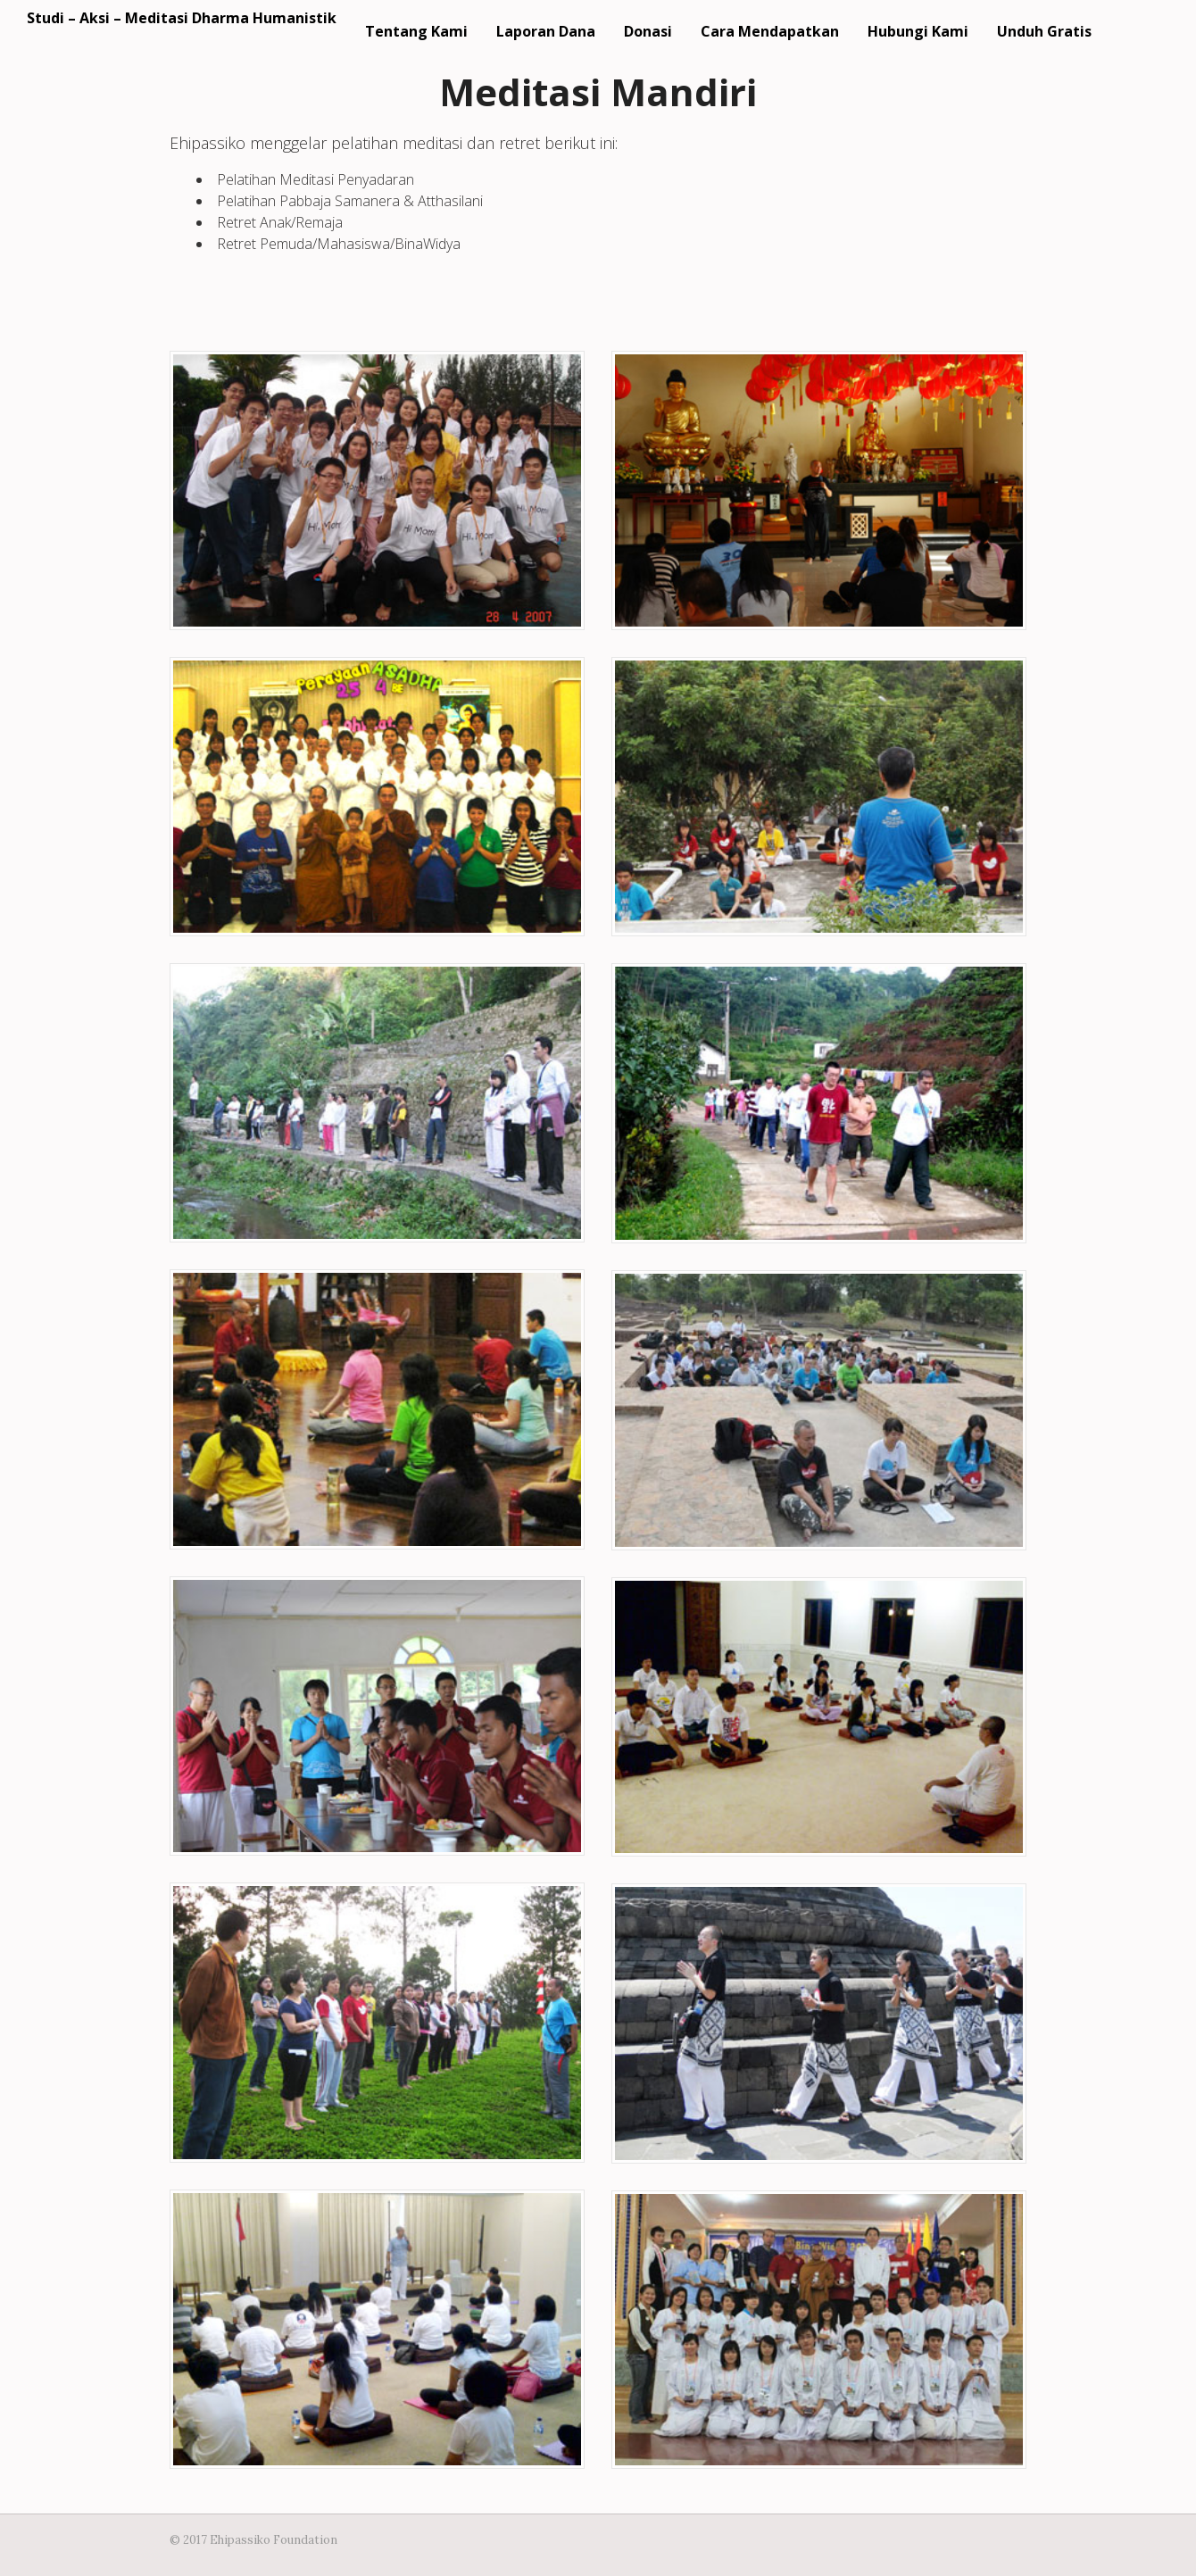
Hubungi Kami (918, 31)
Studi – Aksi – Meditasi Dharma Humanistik (181, 18)
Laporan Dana (545, 31)
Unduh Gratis (1044, 31)
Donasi (648, 31)
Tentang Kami (416, 31)
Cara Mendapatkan (770, 31)
